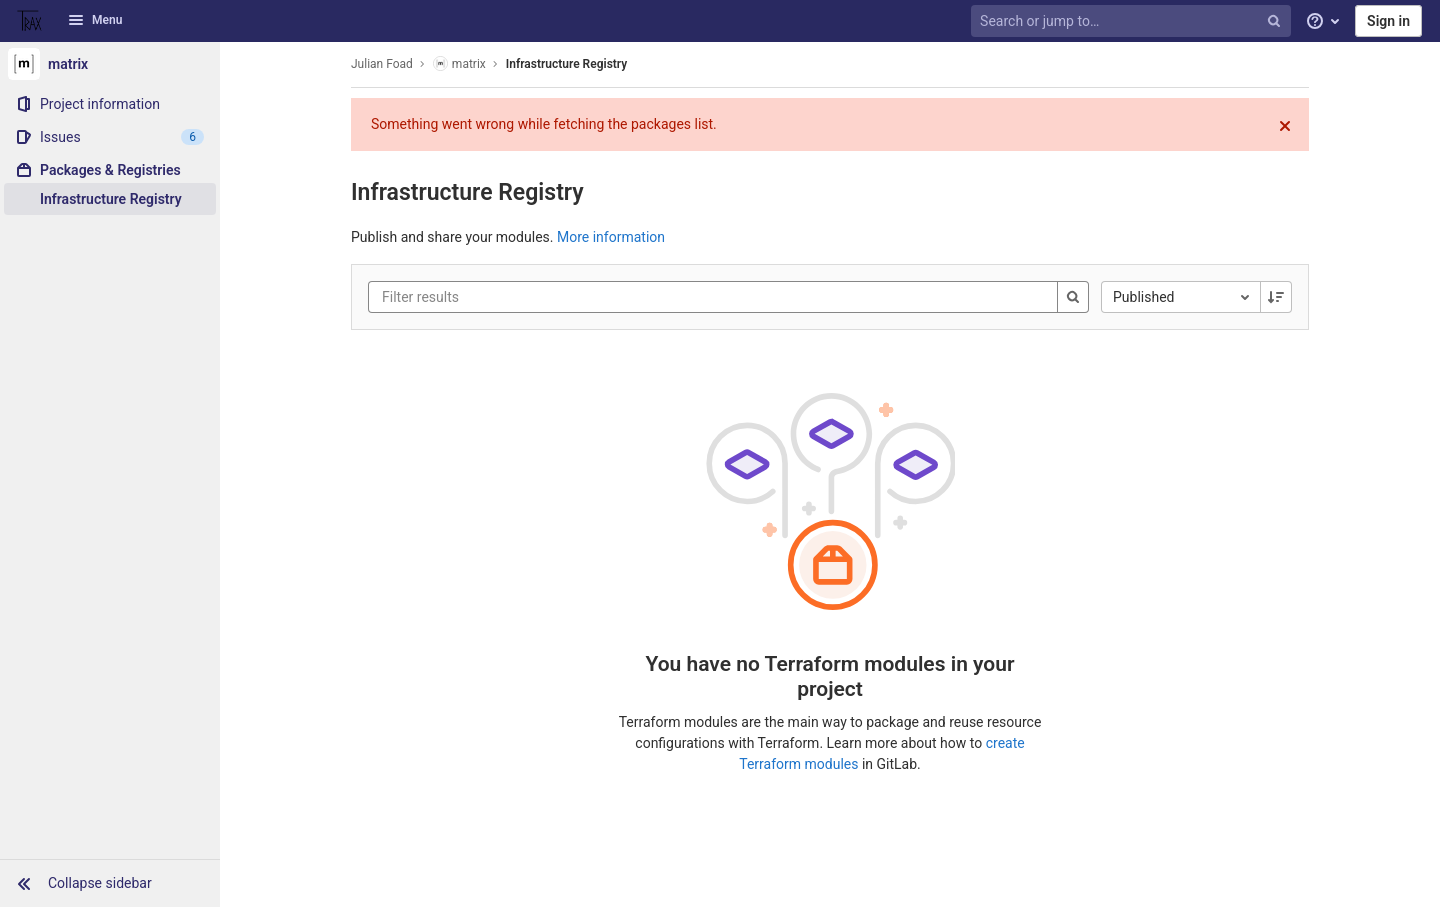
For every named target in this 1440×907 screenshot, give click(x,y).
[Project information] (110, 104)
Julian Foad (382, 64)
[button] (110, 883)
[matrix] (110, 64)
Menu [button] (95, 20)
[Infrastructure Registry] (110, 199)
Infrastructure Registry (566, 64)
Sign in (1388, 21)
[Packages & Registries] (110, 170)
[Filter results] (502, 297)
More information (611, 237)
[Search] (1073, 297)
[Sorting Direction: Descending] (1276, 297)
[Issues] (110, 137)
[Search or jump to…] (1133, 21)
